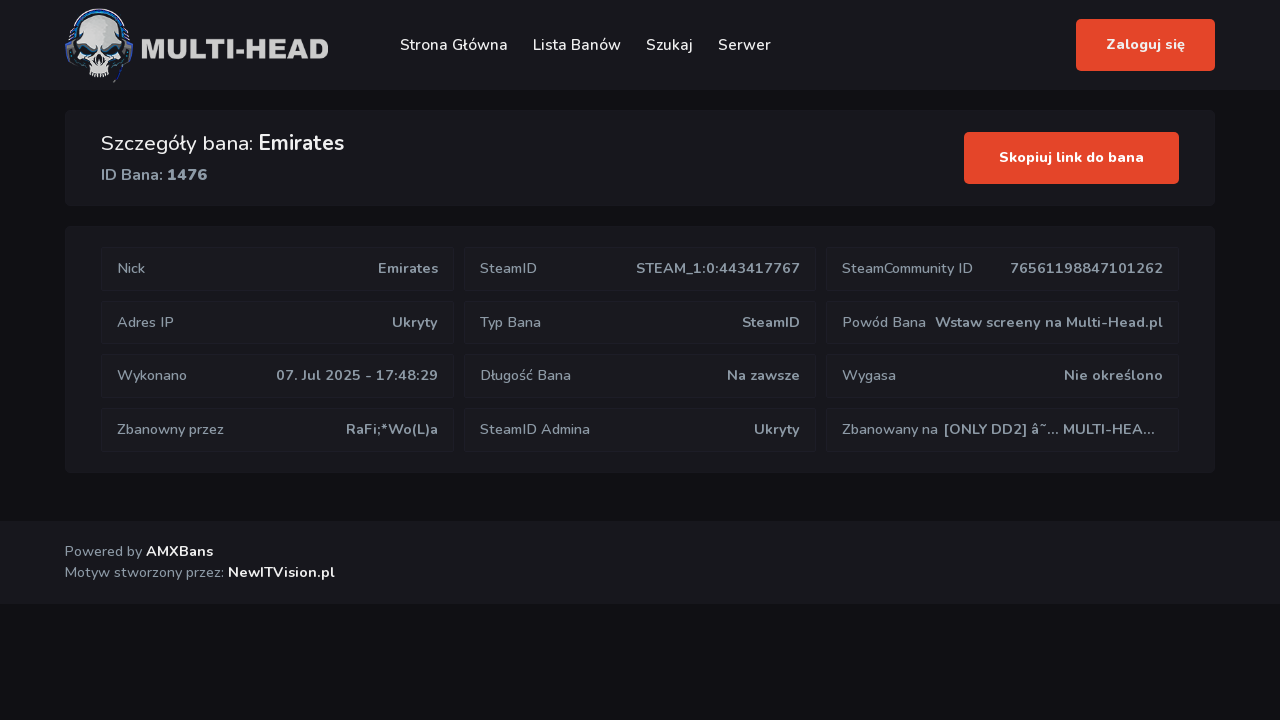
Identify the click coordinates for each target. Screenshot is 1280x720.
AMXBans (179, 551)
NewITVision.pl (281, 572)
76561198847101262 (1086, 268)
